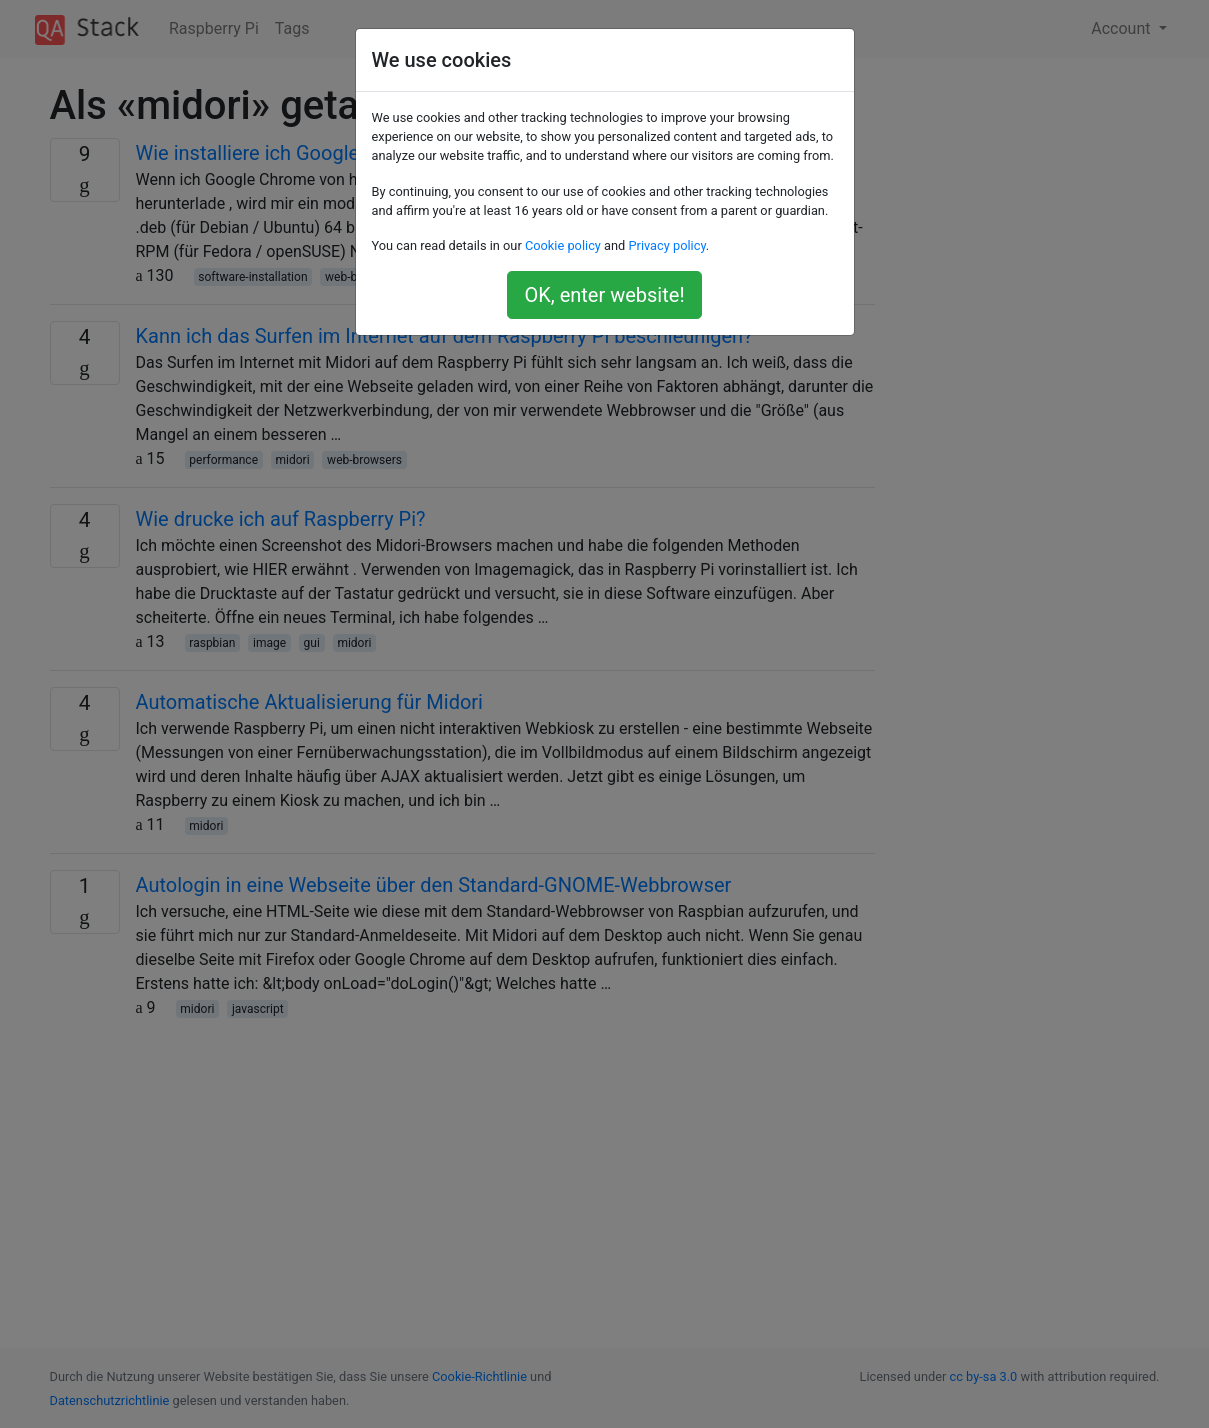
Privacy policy (666, 245)
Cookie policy (563, 245)
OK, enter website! (604, 295)
